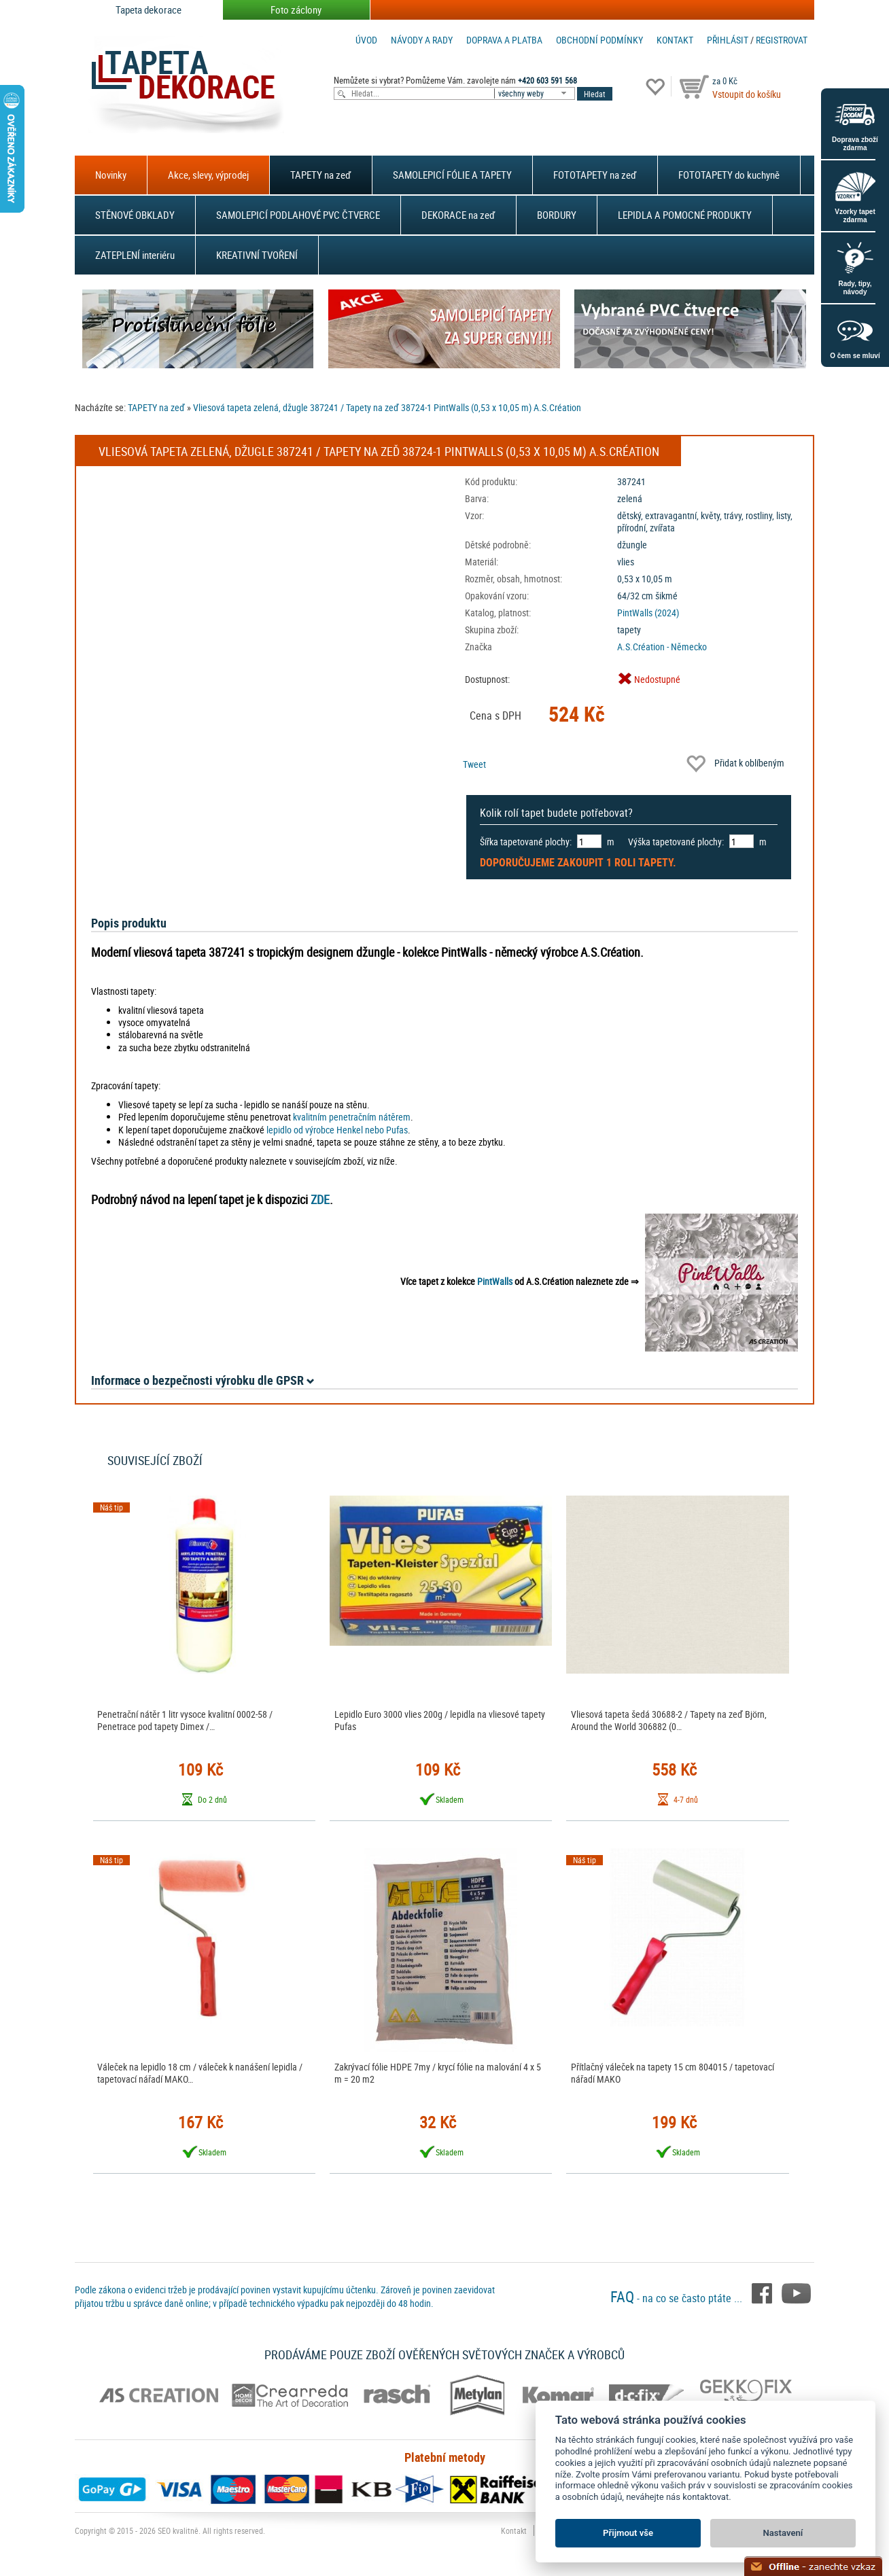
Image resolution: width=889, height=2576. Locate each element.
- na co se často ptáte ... (677, 2298)
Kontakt (675, 39)
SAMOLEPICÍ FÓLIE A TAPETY (452, 174)
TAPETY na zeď (320, 174)
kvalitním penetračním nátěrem (352, 1116)
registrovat (781, 39)
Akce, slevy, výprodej (208, 174)
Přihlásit (727, 39)
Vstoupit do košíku (746, 94)
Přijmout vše (628, 2533)
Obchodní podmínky (599, 39)
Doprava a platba (504, 39)
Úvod (366, 39)
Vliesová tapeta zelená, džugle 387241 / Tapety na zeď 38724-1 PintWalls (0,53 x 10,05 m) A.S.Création (387, 407)
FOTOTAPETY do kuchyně (729, 174)
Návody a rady (422, 39)
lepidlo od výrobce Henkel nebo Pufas (337, 1129)
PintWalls (494, 1281)
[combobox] (535, 93)
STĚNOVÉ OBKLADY (135, 215)
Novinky (110, 174)
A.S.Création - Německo (662, 646)
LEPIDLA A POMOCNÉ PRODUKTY (685, 215)
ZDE (320, 1199)
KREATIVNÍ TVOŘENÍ (257, 255)
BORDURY (556, 215)
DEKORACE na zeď (458, 215)
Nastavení (783, 2533)
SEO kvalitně (178, 2530)
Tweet (474, 764)
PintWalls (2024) (648, 612)
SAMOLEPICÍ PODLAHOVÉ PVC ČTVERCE (298, 215)
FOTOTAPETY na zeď (595, 174)
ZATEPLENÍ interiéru (135, 255)
